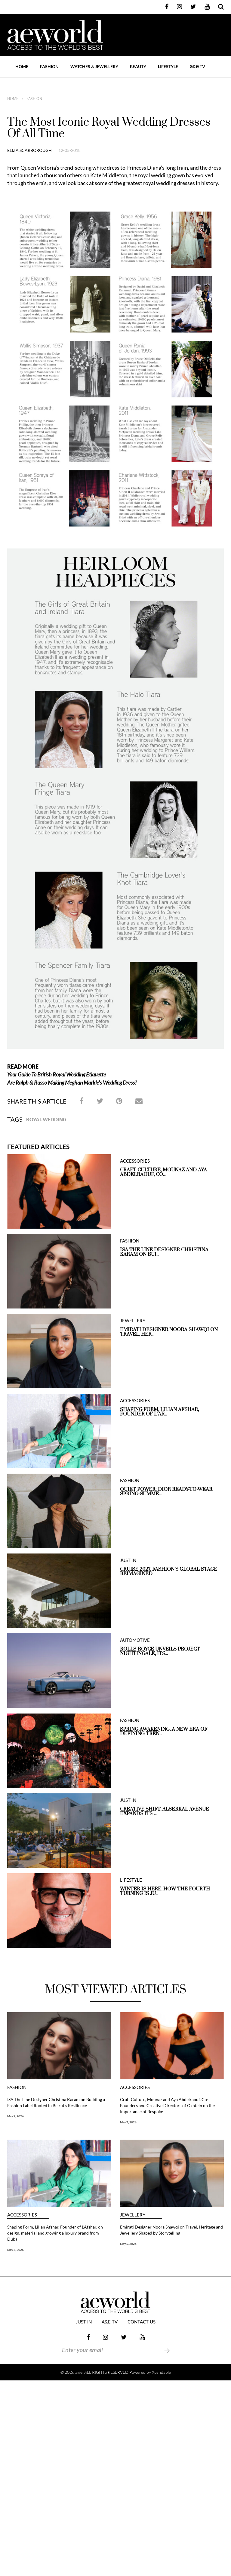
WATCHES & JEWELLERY (94, 66)
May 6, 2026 (15, 2249)
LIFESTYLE (168, 66)
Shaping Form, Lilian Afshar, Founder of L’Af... (159, 1411)
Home (21, 66)
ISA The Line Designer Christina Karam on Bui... (164, 1252)
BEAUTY (138, 66)
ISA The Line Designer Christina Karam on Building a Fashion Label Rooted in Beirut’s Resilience (56, 2102)
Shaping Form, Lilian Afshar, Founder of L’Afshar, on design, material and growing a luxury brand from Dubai (55, 2232)
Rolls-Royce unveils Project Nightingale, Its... (160, 1651)
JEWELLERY (132, 1320)
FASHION (49, 66)
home (12, 99)
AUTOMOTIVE (135, 1640)
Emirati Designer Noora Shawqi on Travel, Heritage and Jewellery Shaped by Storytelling (171, 2229)
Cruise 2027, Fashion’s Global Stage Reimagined (168, 1571)
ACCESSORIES (135, 1161)
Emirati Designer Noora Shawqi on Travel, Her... (169, 1332)
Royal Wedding (46, 1119)
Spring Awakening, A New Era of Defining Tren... (163, 1731)
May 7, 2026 (15, 2116)
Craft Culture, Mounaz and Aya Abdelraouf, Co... (163, 1172)
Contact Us (142, 2322)
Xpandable (161, 2372)
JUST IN (128, 1560)
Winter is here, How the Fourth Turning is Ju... (165, 1891)
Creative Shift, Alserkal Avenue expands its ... (164, 1811)
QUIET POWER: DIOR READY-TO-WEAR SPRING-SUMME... (166, 1491)
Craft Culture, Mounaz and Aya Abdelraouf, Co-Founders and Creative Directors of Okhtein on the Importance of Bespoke (167, 2105)
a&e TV (110, 2322)
